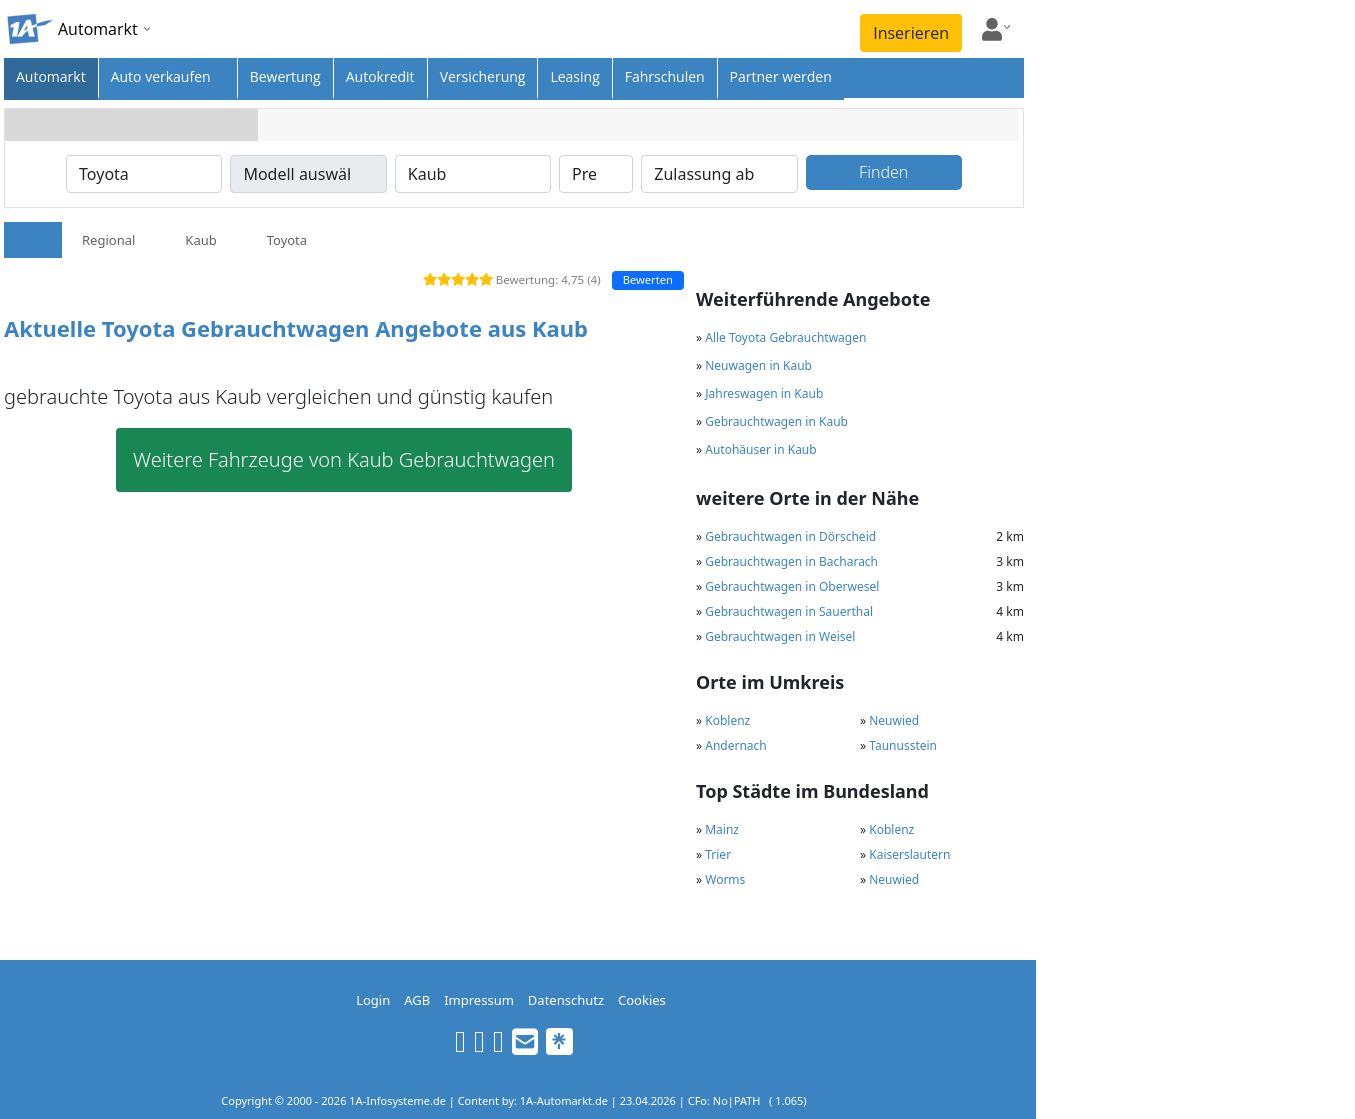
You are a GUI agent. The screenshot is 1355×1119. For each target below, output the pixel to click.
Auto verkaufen (161, 76)
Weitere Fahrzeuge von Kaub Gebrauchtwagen (344, 459)
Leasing (574, 76)
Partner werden (781, 76)
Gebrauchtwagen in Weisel (780, 636)
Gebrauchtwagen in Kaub (776, 421)
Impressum (479, 1000)
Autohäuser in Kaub (760, 449)
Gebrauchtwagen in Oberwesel (792, 586)
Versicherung (483, 76)
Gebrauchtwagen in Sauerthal (789, 611)
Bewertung (285, 76)
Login (373, 1000)
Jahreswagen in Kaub (764, 393)
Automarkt (51, 76)
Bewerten (648, 279)
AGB (417, 1000)
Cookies (642, 1000)
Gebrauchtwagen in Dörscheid (790, 536)
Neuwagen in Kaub (758, 365)
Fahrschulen (665, 76)
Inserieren (911, 33)
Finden (883, 172)
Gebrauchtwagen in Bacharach (791, 561)
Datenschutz (566, 1000)
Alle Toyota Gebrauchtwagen (785, 337)
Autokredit (380, 76)
